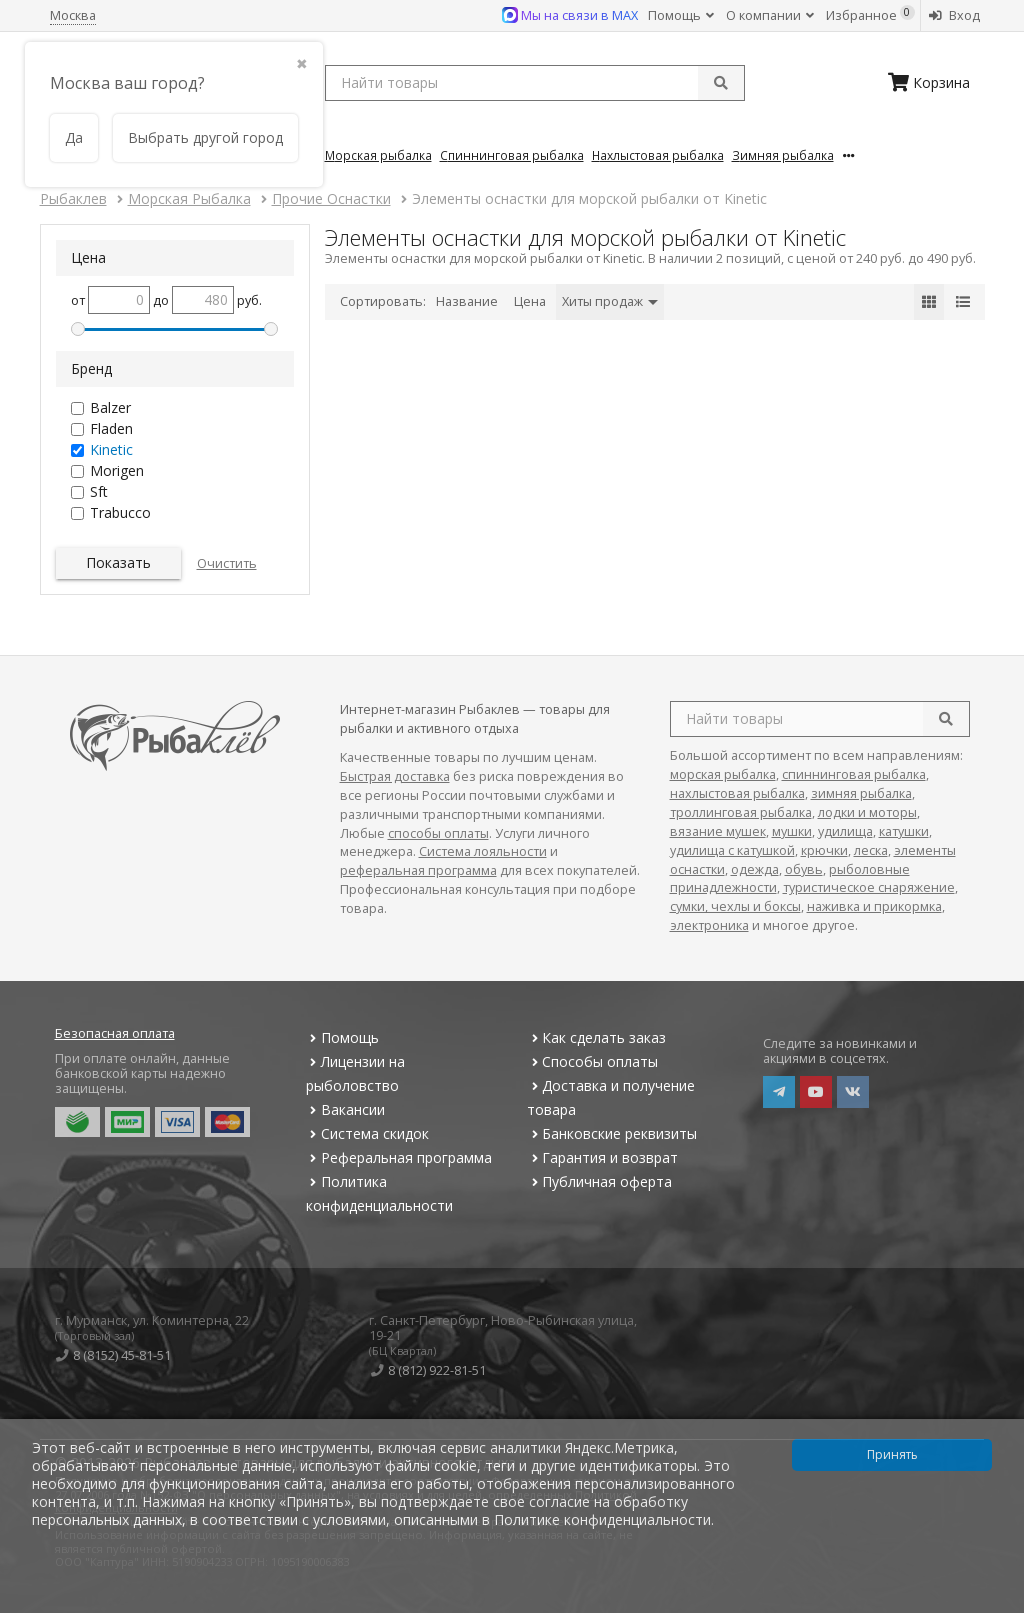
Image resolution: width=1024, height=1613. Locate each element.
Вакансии (345, 1109)
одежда (755, 869)
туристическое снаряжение (869, 887)
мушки (792, 831)
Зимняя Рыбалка (783, 155)
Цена (530, 301)
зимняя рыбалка (861, 793)
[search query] (535, 83)
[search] (946, 719)
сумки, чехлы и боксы (735, 906)
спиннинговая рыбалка (854, 774)
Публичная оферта (599, 1181)
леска (871, 850)
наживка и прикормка (874, 906)
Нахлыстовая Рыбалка (658, 155)
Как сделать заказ (596, 1037)
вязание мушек (718, 831)
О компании (770, 15)
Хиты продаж (610, 301)
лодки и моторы (867, 812)
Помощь (681, 15)
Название (467, 301)
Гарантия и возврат (602, 1157)
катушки (904, 831)
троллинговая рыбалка (741, 812)
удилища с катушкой (732, 850)
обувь (804, 869)
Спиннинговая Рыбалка (512, 155)
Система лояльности (483, 851)
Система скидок (367, 1133)
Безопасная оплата (115, 1033)
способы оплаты (438, 833)
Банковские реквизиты (612, 1133)
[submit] (721, 83)
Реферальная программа (399, 1157)
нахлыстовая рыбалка (737, 793)
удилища (845, 831)
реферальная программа (418, 870)
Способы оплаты (592, 1061)
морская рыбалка (723, 774)
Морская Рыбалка (378, 155)
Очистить (227, 563)
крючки (824, 850)
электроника (709, 925)
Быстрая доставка (395, 776)
